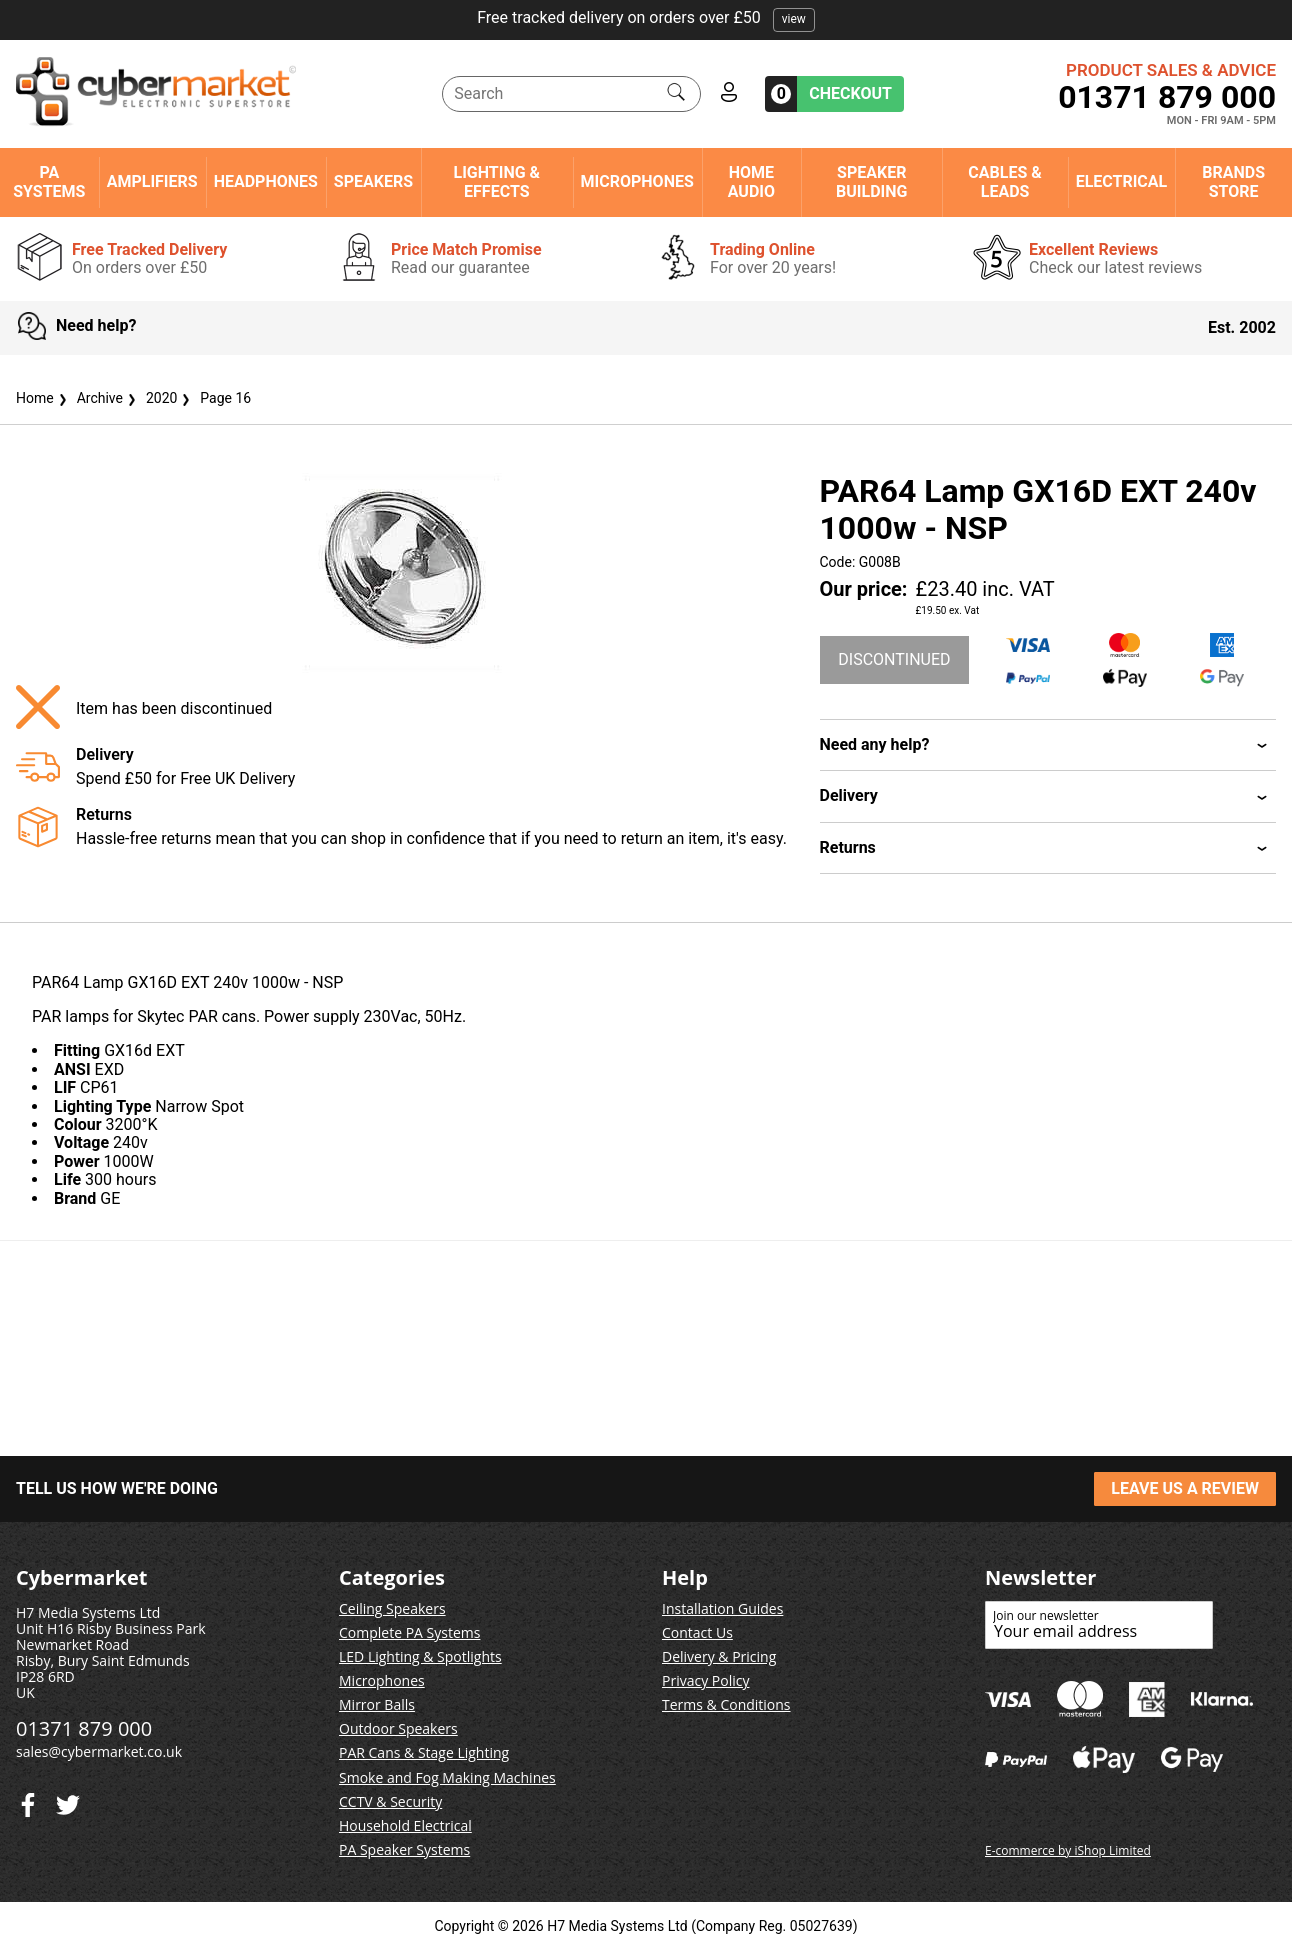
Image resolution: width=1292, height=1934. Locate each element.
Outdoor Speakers (398, 1728)
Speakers (373, 182)
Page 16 (214, 398)
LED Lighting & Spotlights (420, 1656)
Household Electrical (405, 1825)
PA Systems (49, 182)
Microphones (637, 182)
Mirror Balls (377, 1704)
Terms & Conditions (726, 1704)
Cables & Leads (1004, 182)
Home (35, 398)
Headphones (266, 182)
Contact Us (697, 1632)
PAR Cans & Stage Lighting (424, 1752)
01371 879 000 (1167, 97)
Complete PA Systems (409, 1632)
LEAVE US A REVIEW (1185, 1488)
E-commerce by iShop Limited (1068, 1850)
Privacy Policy (705, 1680)
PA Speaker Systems (404, 1849)
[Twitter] (28, 1800)
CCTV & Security (390, 1801)
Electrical (1122, 182)
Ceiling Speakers (392, 1608)
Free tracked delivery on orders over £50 (646, 17)
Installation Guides (722, 1608)
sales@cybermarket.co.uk (99, 1751)
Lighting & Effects (497, 182)
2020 (150, 398)
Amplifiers (152, 182)
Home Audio (751, 182)
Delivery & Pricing (719, 1656)
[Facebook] (68, 1800)
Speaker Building (871, 182)
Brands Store (1233, 182)
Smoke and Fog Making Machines (447, 1777)
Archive (88, 398)
